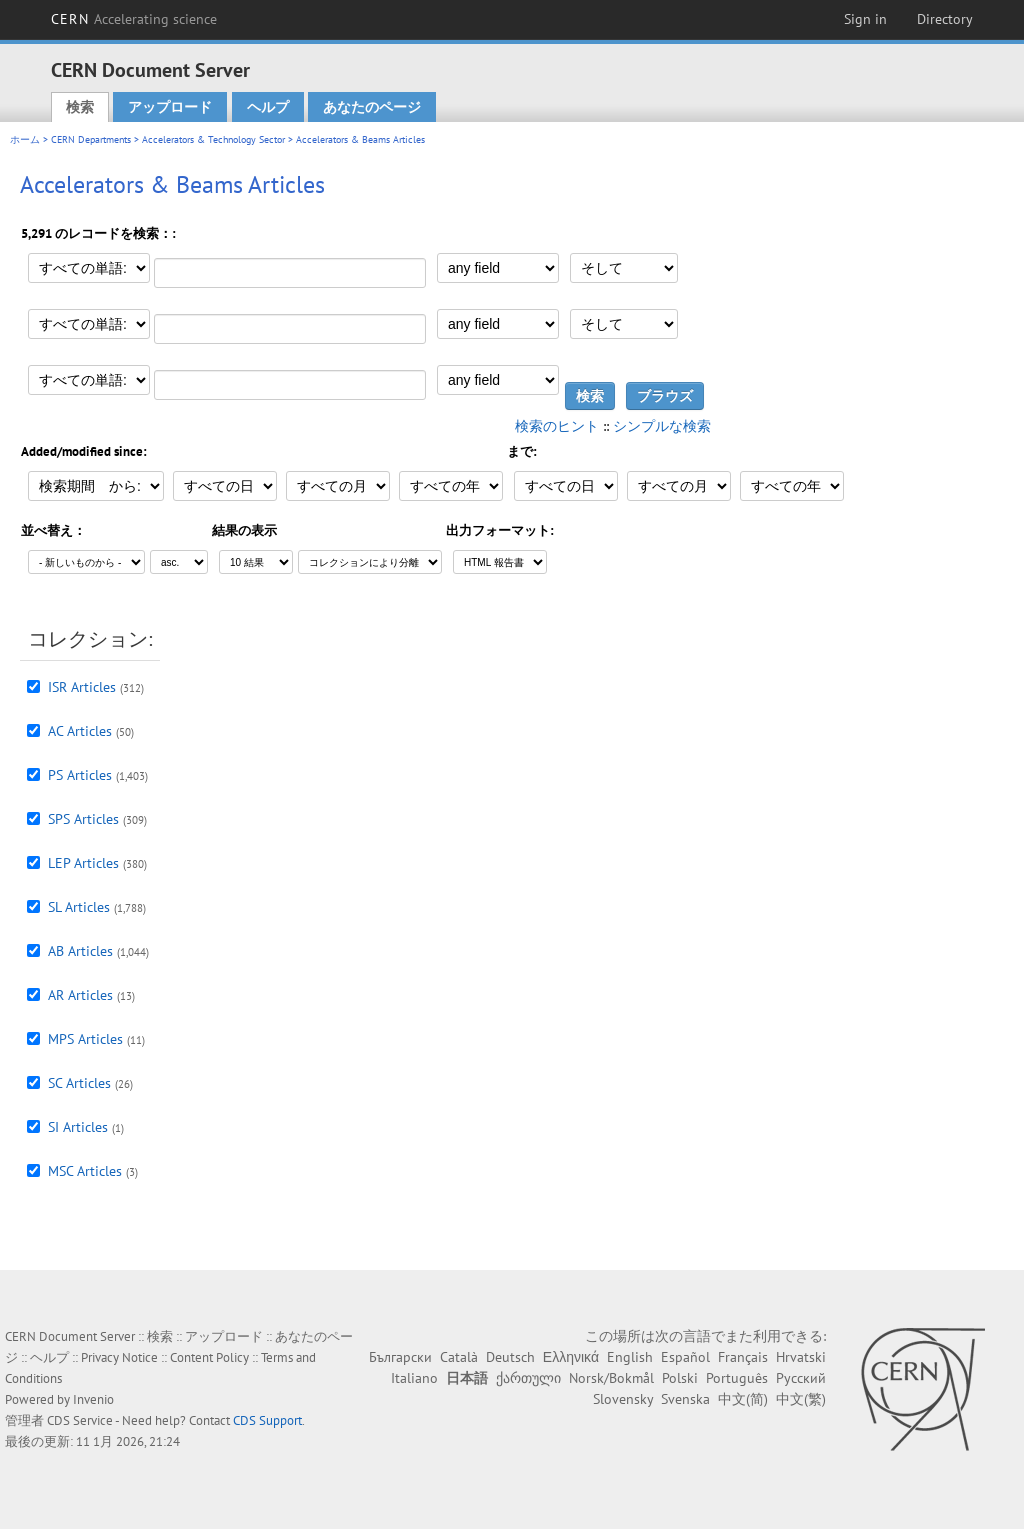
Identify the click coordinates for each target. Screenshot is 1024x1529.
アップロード (170, 107)
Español (685, 1357)
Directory (945, 19)
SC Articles (79, 1083)
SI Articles (78, 1127)
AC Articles (80, 731)
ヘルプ (268, 107)
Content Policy (209, 1357)
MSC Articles (85, 1171)
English (630, 1357)
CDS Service (80, 1420)
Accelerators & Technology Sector (213, 139)
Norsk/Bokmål (611, 1378)
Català (459, 1357)
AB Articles (80, 951)
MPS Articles (85, 1039)
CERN (134, 19)
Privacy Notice (119, 1357)
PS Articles (80, 775)
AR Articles (80, 995)
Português (737, 1378)
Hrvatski (801, 1357)
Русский (801, 1378)
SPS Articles (83, 819)
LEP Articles (83, 863)
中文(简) (743, 1399)
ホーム (25, 139)
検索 (80, 107)
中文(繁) (801, 1399)
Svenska (685, 1399)
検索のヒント (557, 426)
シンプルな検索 (662, 426)
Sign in (865, 19)
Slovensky (623, 1399)
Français (743, 1357)
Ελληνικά (571, 1357)
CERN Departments (91, 139)
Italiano (414, 1378)
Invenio (93, 1399)
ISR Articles (82, 687)
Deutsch (510, 1357)
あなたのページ (372, 107)
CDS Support (267, 1420)
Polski (680, 1378)
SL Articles (79, 907)
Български (400, 1357)
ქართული (528, 1378)
